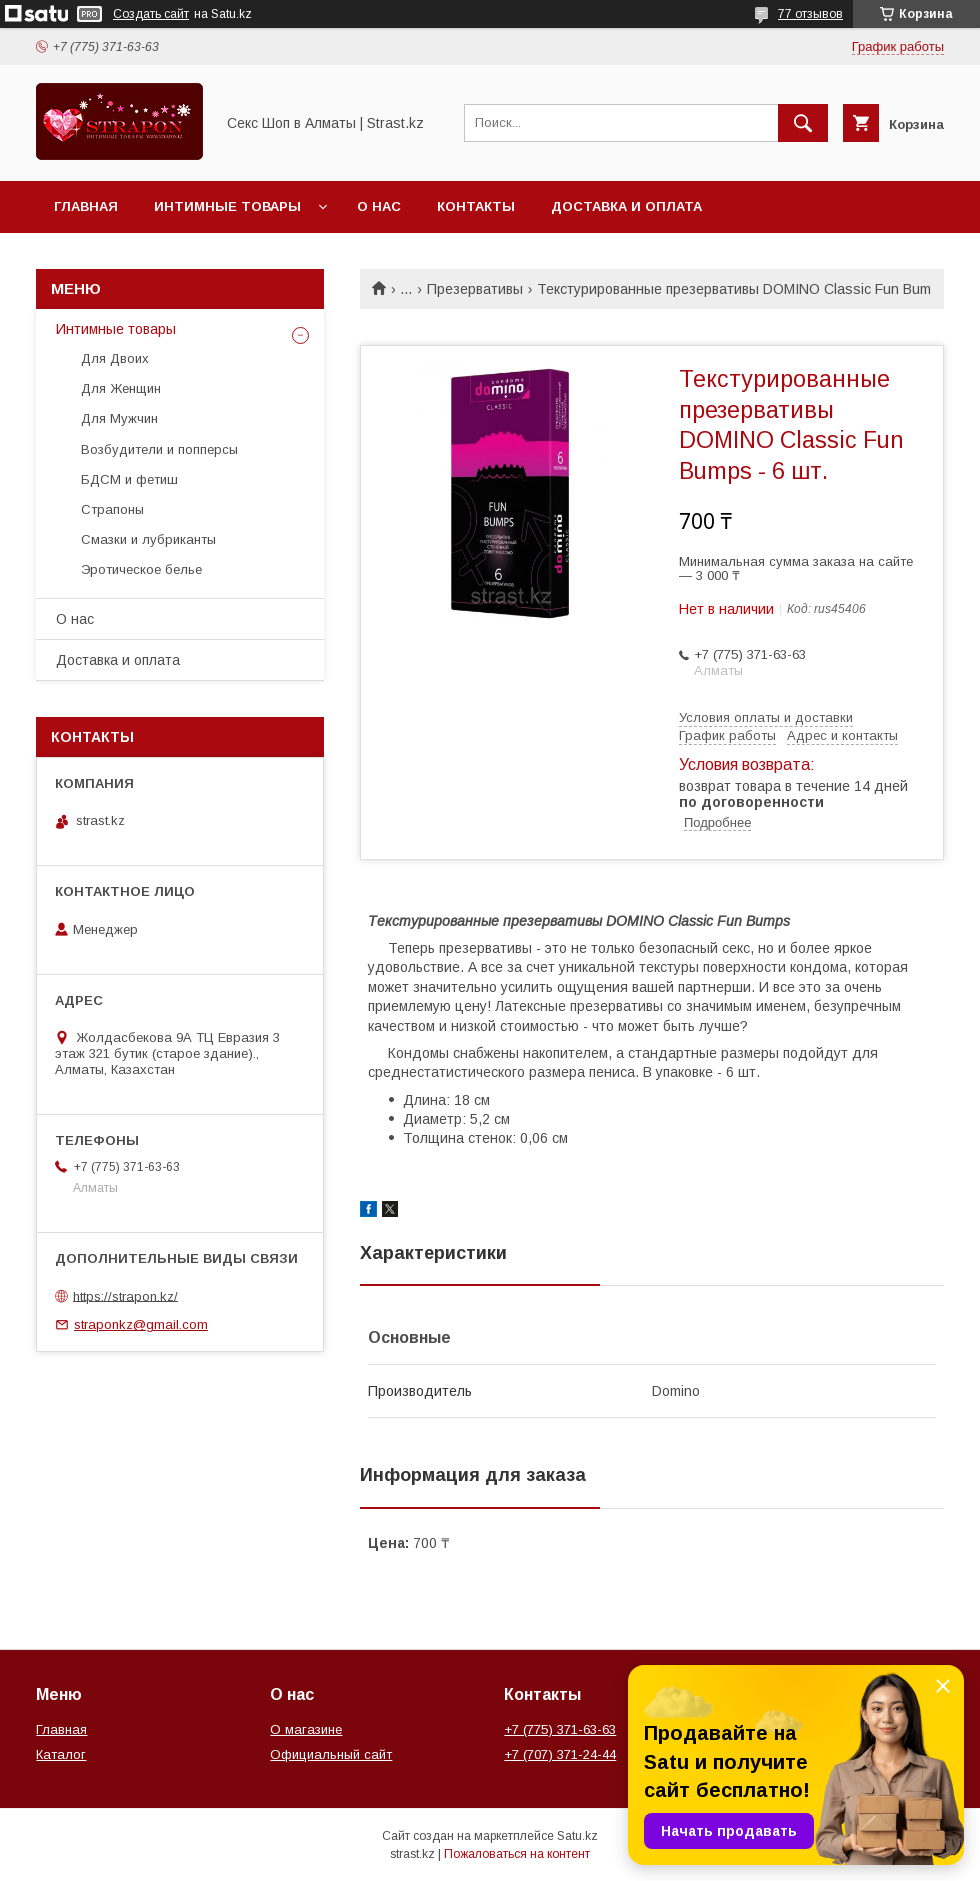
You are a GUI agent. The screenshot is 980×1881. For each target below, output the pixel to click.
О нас (379, 206)
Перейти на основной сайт (163, 258)
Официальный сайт (331, 1754)
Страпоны (112, 509)
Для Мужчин (119, 418)
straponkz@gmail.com (141, 1324)
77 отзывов (810, 14)
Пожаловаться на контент (517, 1854)
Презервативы (475, 289)
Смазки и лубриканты (148, 539)
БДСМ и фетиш (129, 479)
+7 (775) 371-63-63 (560, 1729)
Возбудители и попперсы (159, 449)
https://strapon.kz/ (125, 1295)
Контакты (476, 206)
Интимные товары (227, 206)
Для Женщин (121, 388)
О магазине (306, 1729)
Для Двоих (115, 358)
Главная (86, 206)
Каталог (61, 1754)
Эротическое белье (141, 569)
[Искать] (803, 123)
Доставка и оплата (626, 206)
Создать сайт (151, 14)
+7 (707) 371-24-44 (560, 1754)
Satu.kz (577, 1836)
